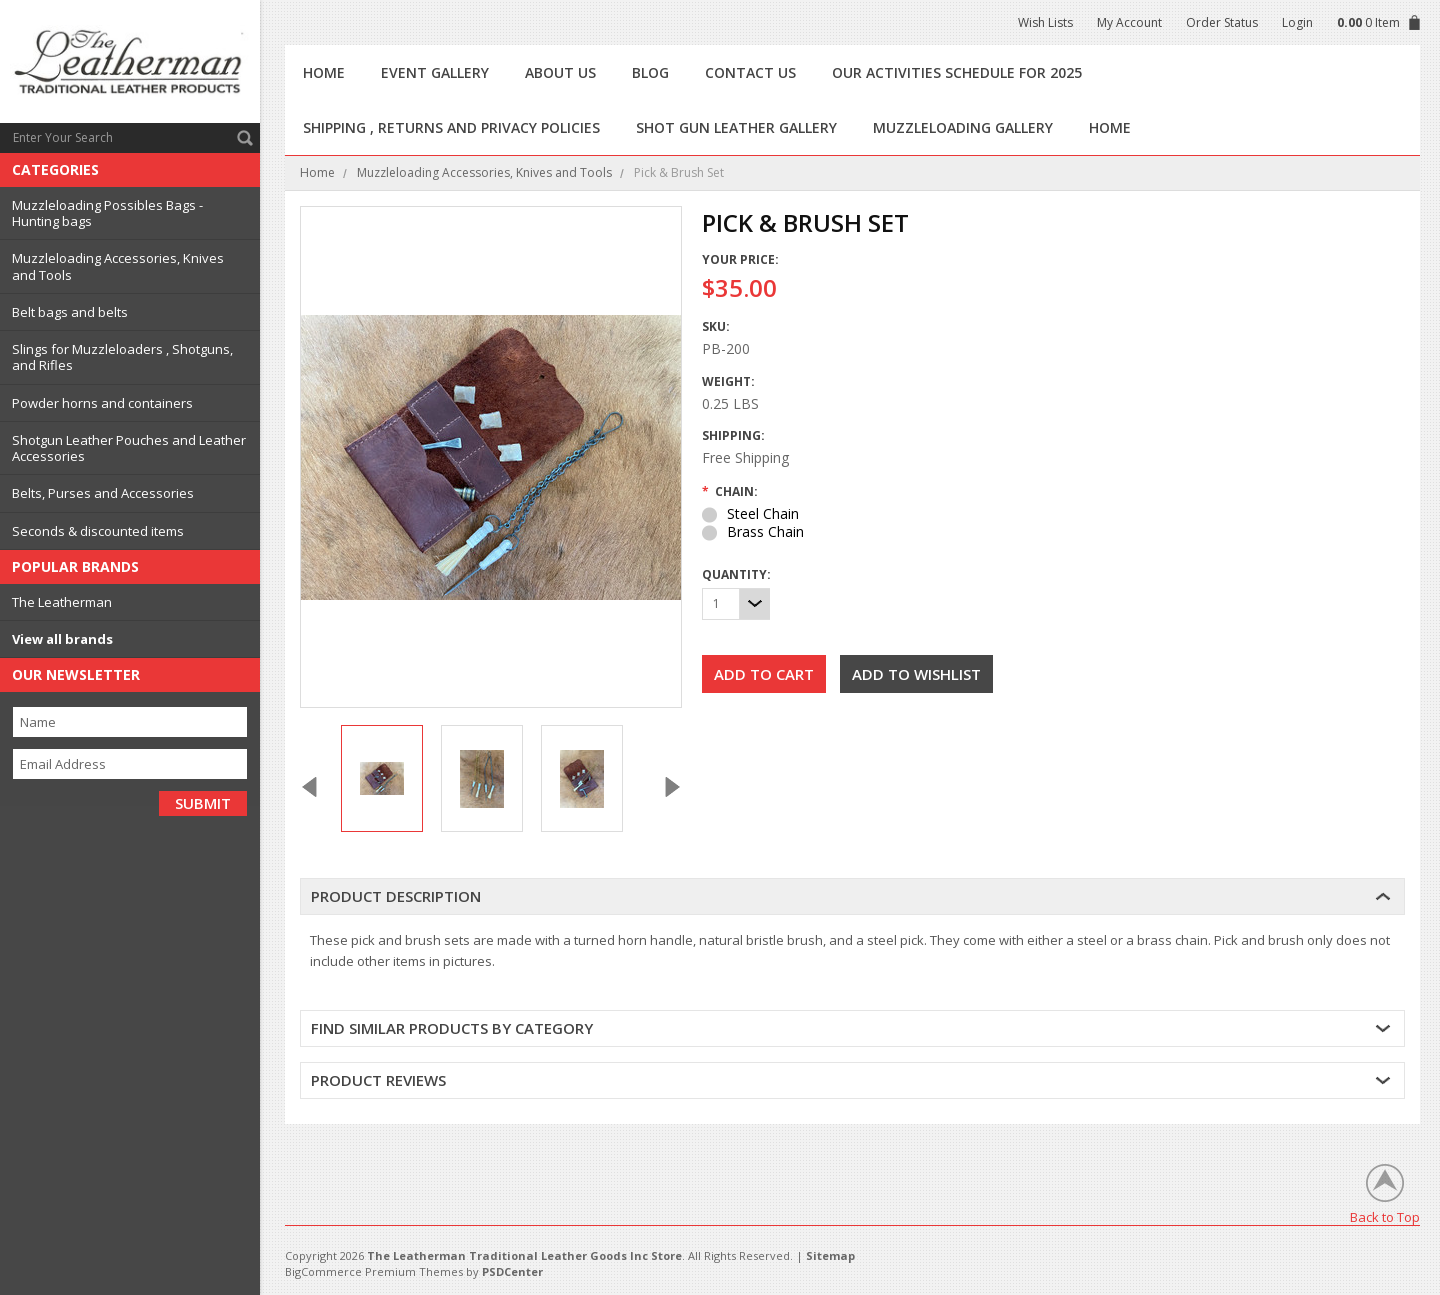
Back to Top (1385, 1216)
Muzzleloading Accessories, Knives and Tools (118, 266)
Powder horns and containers (102, 403)
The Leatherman (62, 602)
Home (317, 172)
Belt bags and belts (70, 312)
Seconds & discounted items (98, 531)
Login (1297, 22)
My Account (1129, 22)
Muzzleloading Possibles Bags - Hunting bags (107, 213)
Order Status (1222, 22)
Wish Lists (1045, 22)
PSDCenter (512, 1271)
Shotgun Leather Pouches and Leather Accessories (129, 448)
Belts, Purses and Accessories (103, 493)
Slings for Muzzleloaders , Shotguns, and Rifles (122, 357)
